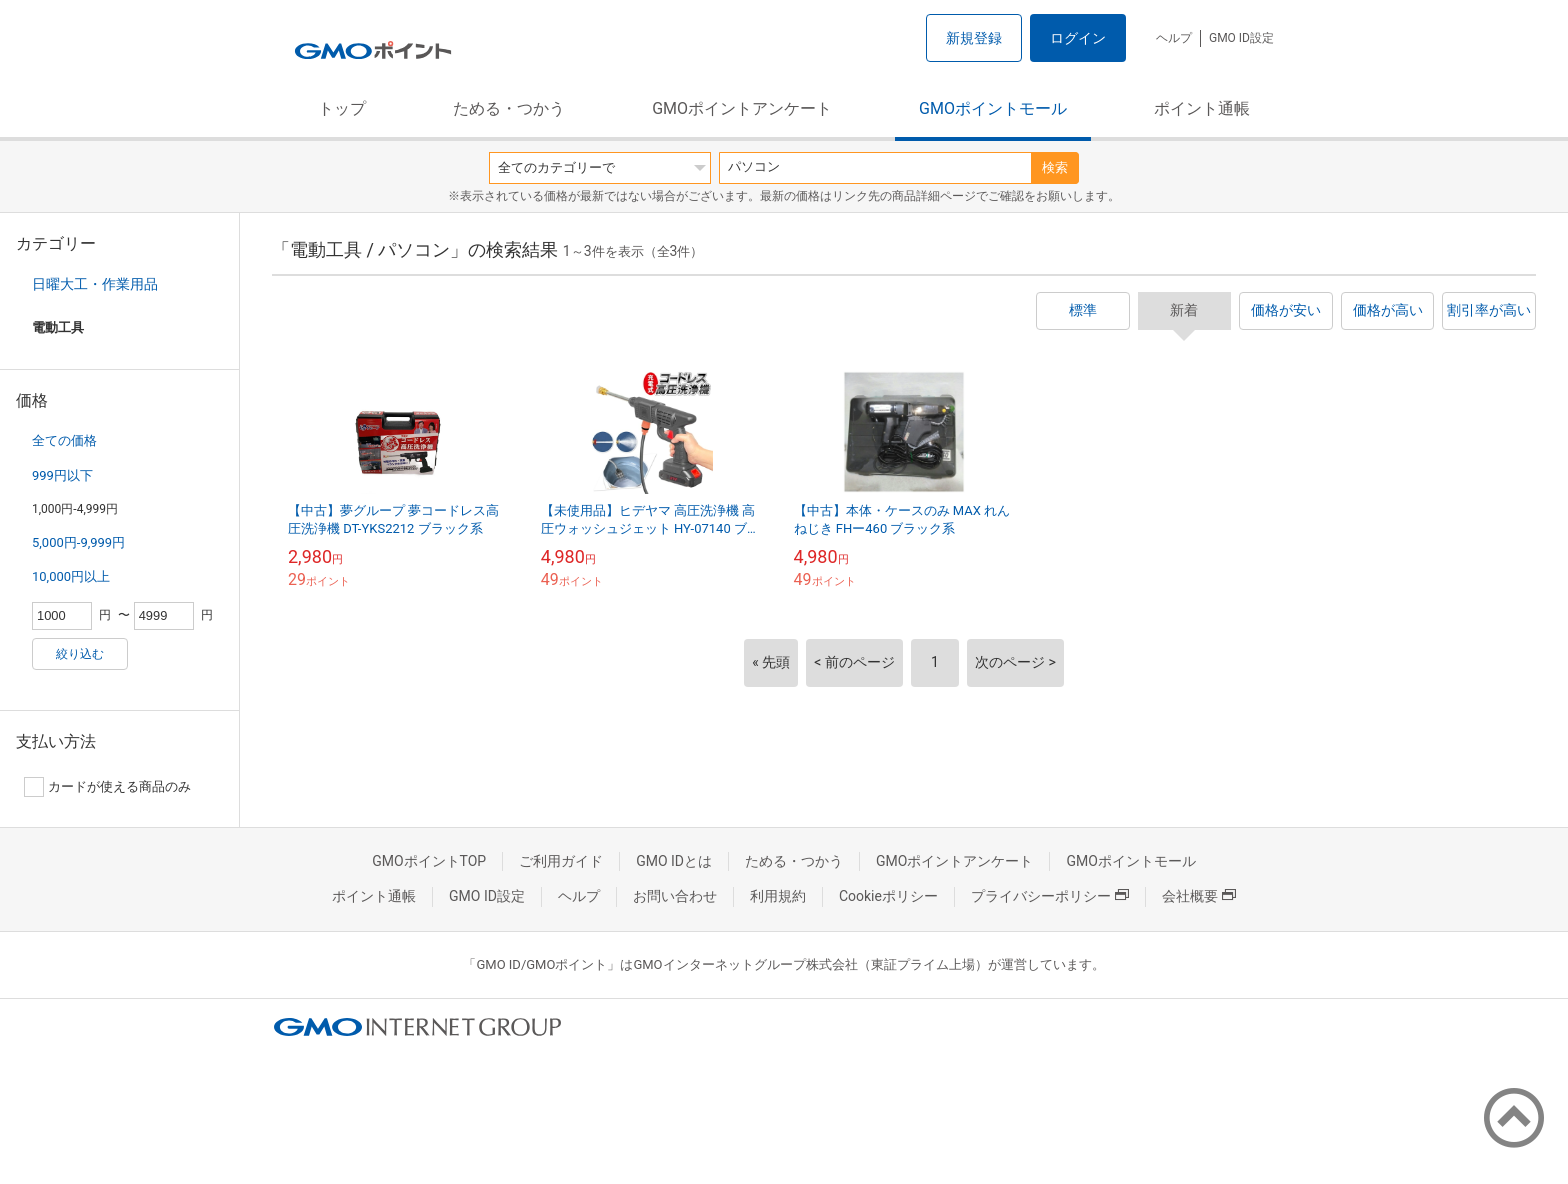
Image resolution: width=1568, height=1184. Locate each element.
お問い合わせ (675, 896)
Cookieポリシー (888, 896)
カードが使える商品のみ (107, 787)
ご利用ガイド (561, 861)
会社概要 (1199, 896)
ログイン (1078, 38)
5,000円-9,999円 (78, 542)
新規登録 (974, 38)
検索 (1055, 167)
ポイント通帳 (1202, 108)
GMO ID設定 (1241, 38)
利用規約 (778, 896)
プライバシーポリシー (1050, 896)
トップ (342, 108)
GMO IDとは (674, 861)
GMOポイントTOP (429, 861)
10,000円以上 (71, 576)
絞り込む (80, 654)
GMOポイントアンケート (742, 108)
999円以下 (62, 475)
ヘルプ (1174, 38)
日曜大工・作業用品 (95, 284)
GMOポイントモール (993, 108)
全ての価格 (64, 440)
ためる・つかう (509, 108)
